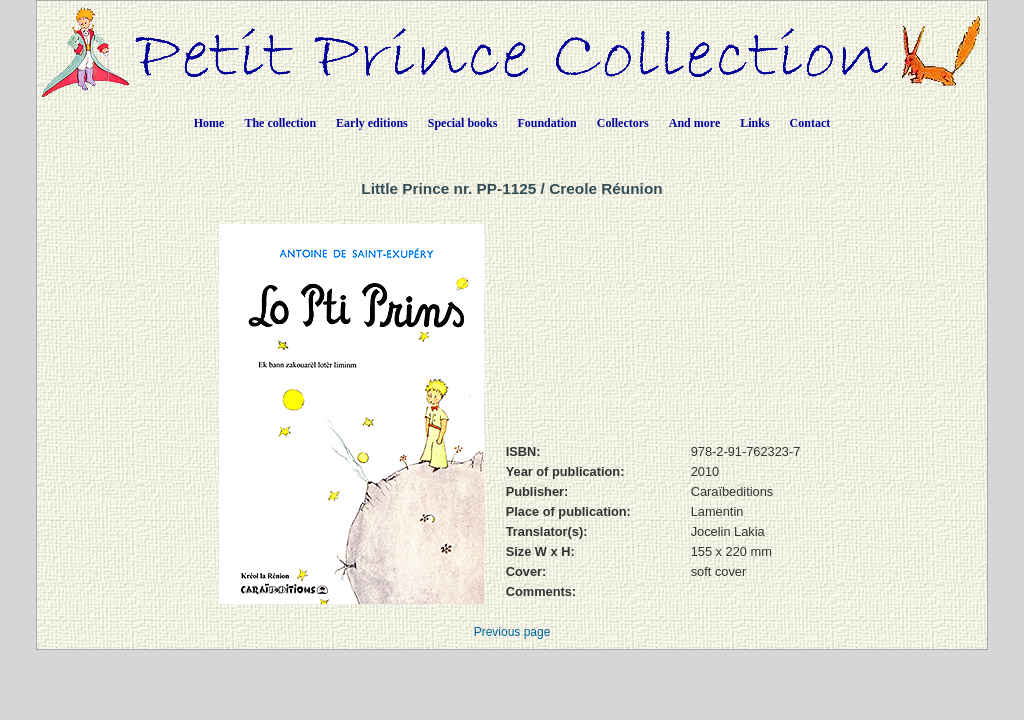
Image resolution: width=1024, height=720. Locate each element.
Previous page (512, 632)
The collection (280, 123)
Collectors (623, 123)
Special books (463, 123)
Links (754, 123)
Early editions (372, 123)
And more (694, 123)
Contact (810, 123)
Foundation (546, 123)
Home (209, 123)
